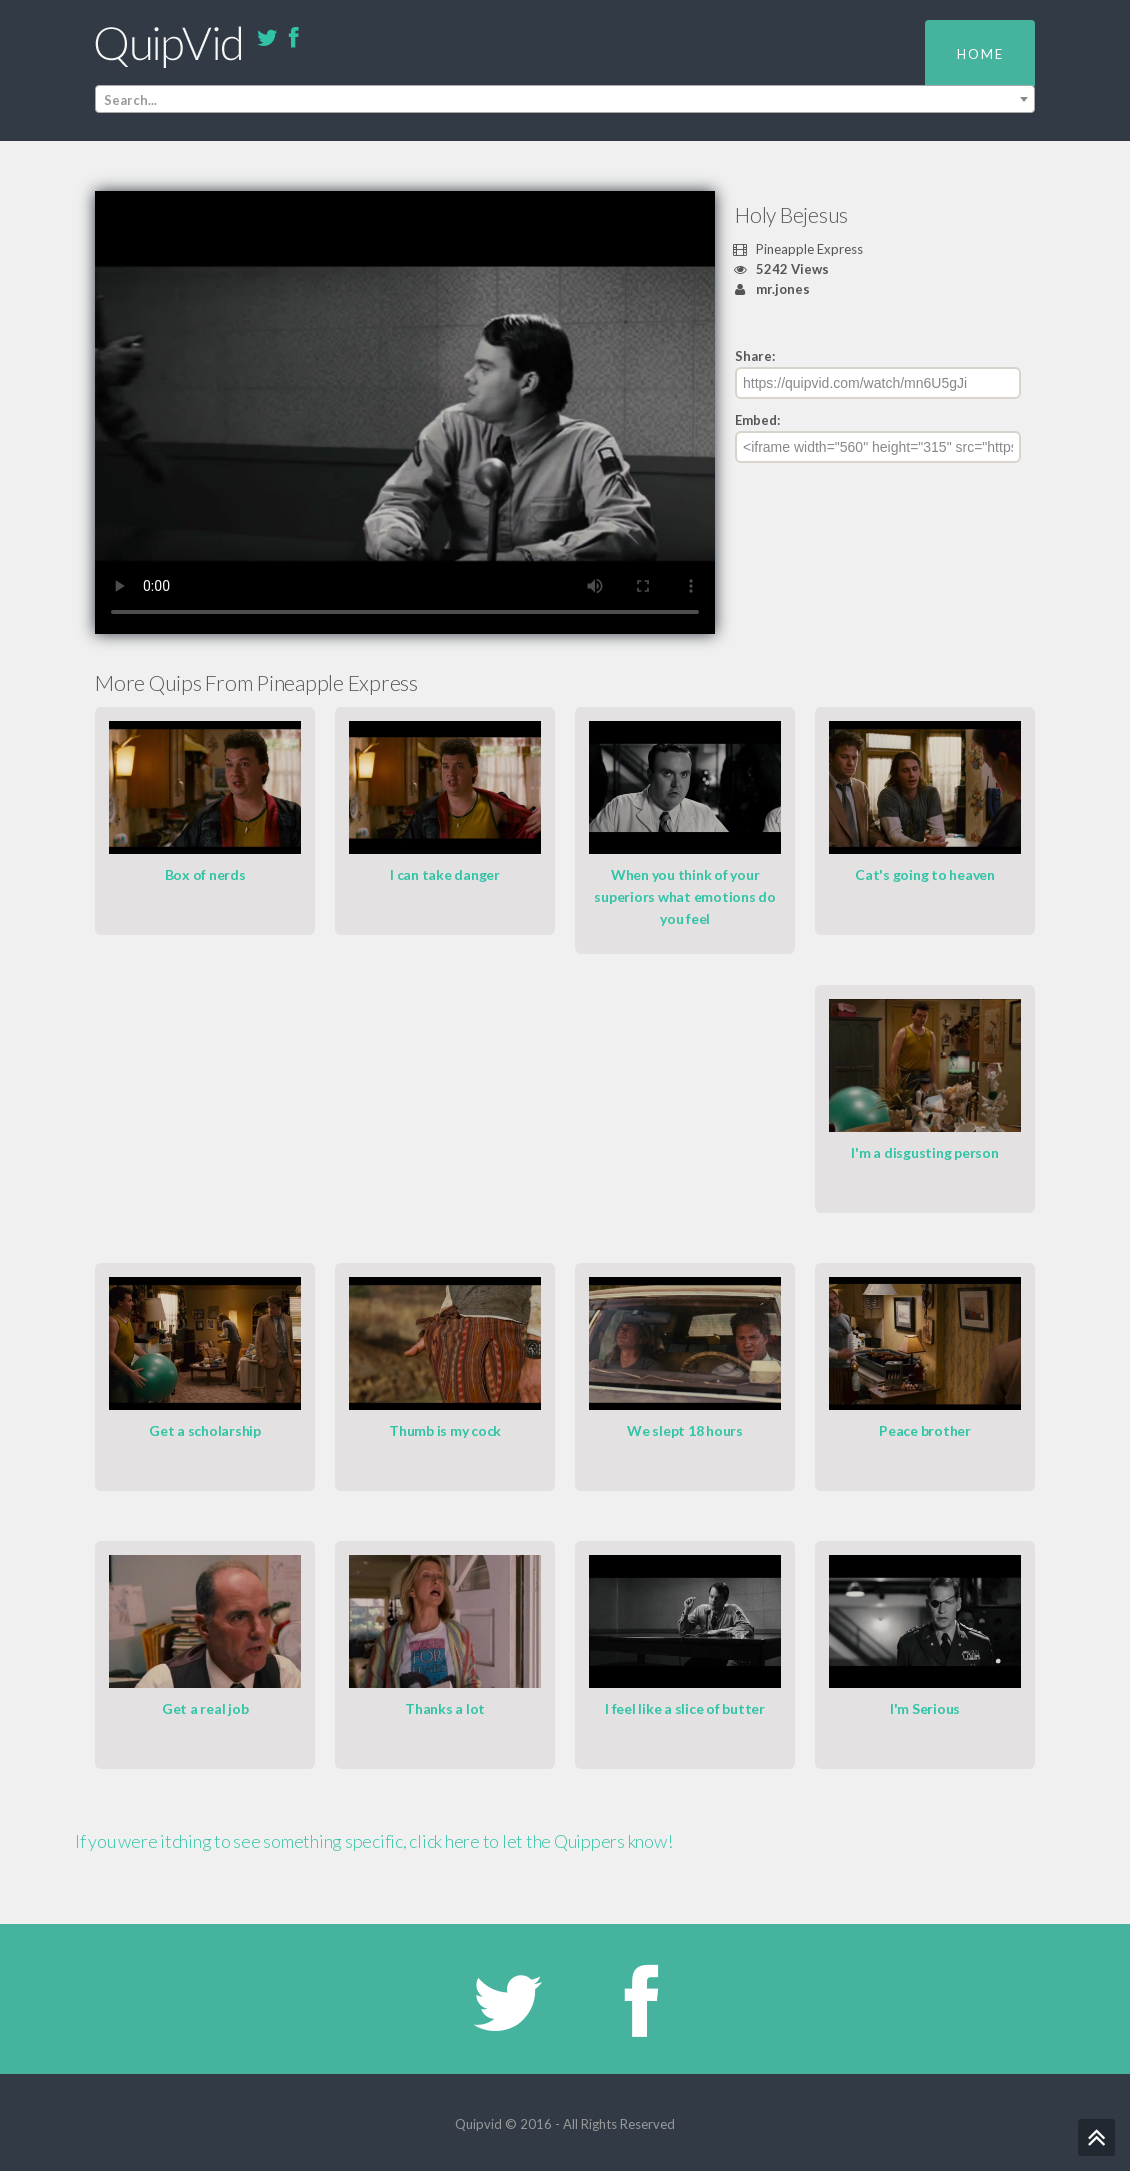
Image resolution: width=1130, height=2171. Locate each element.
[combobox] (565, 99)
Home (980, 54)
